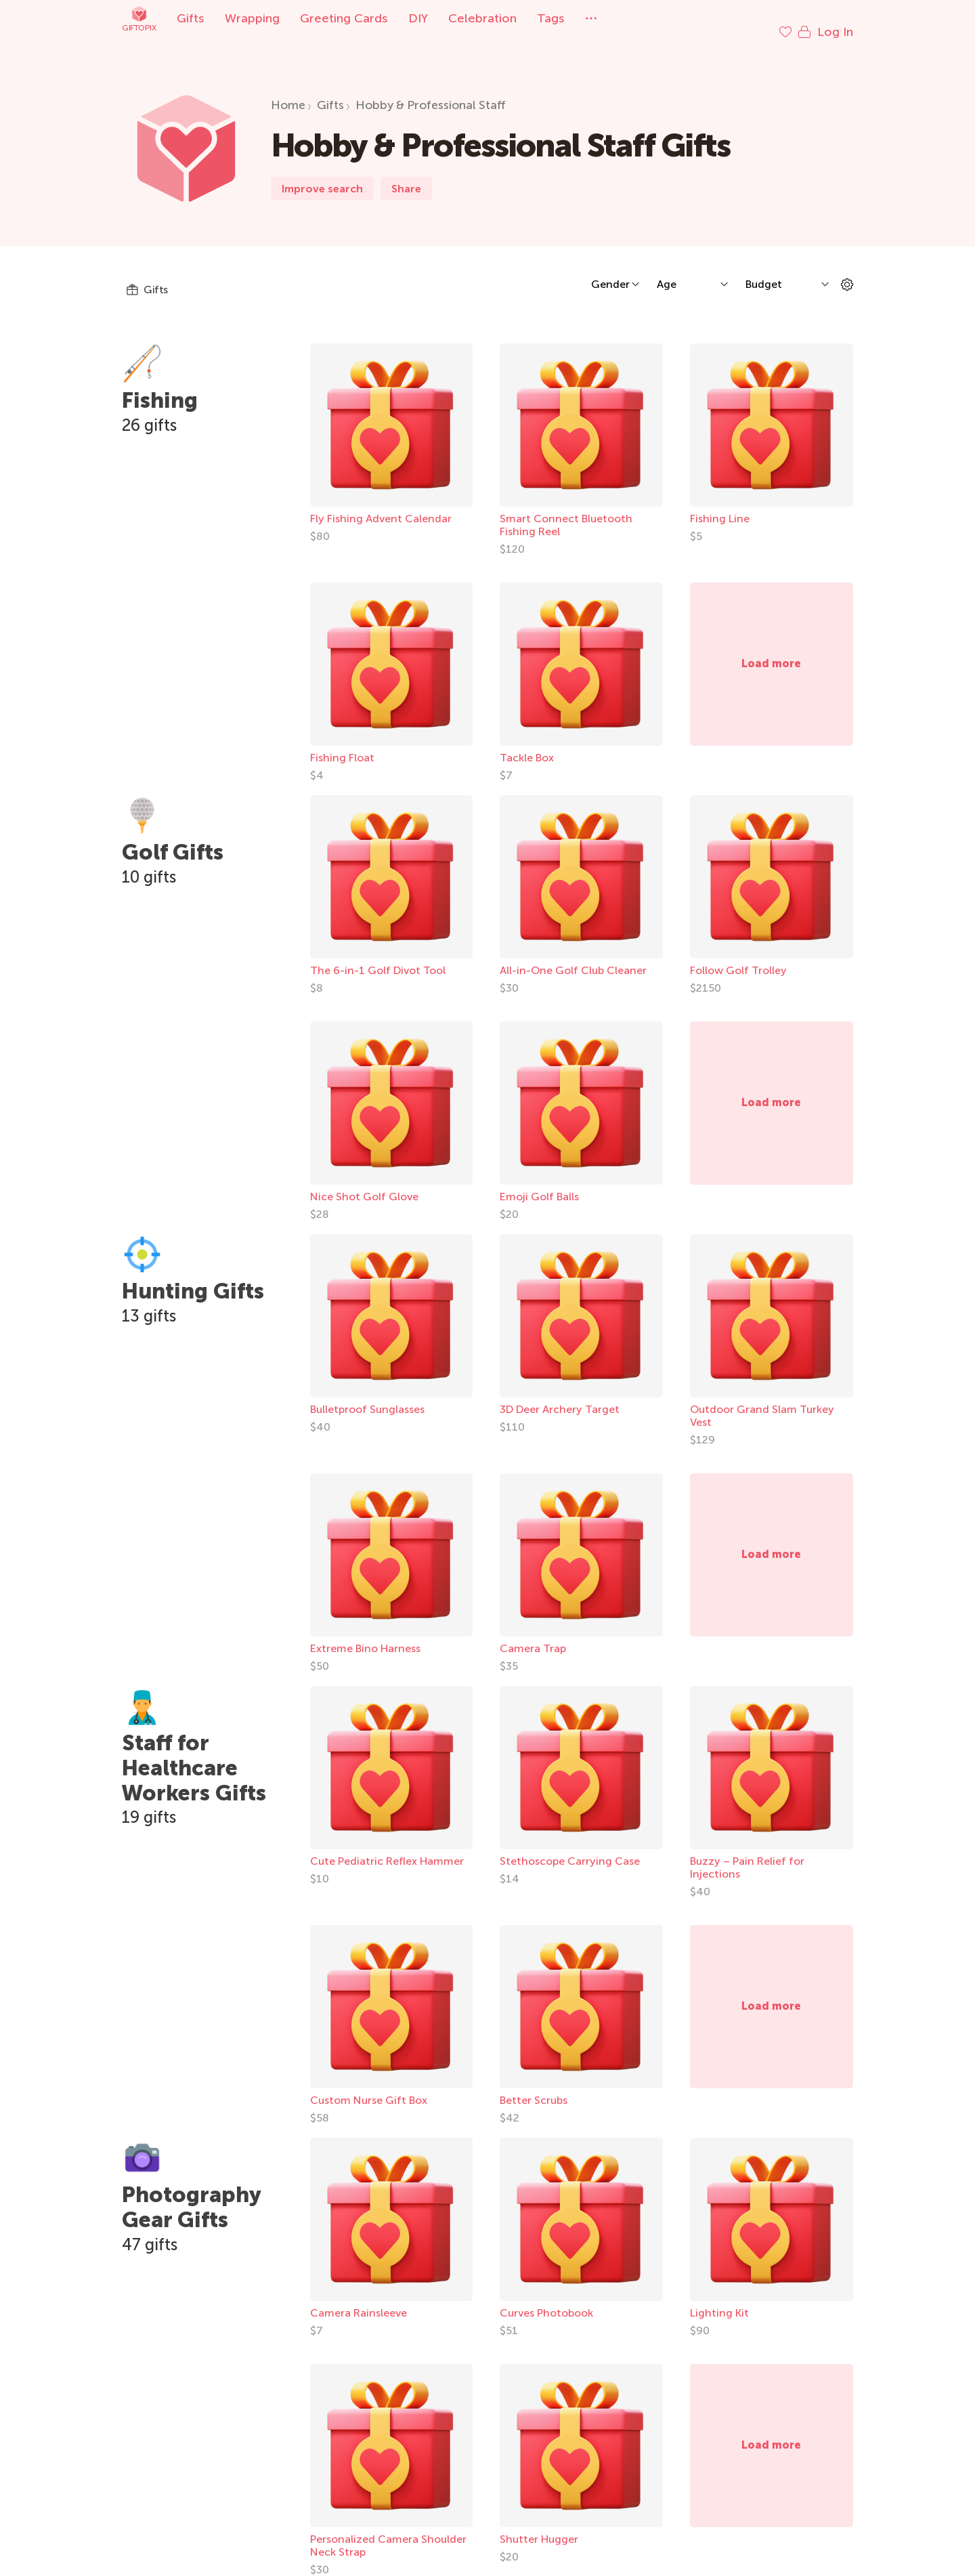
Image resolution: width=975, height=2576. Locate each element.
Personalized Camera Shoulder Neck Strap (388, 2532)
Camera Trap (533, 1634)
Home (288, 91)
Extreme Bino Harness (365, 1634)
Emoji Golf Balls (539, 1183)
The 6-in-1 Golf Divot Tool (378, 956)
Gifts (190, 18)
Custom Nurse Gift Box (368, 2086)
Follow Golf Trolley (738, 956)
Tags (551, 18)
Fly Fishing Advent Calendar (381, 505)
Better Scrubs (533, 2086)
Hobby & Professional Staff (430, 91)
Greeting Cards (344, 18)
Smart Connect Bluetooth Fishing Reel (566, 511)
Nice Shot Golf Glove (364, 1183)
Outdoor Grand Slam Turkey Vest (762, 1402)
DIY (418, 18)
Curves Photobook (546, 2299)
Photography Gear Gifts (191, 2193)
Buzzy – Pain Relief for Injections (747, 1854)
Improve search (322, 175)
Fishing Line (720, 505)
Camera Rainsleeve (358, 2299)
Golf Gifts (172, 838)
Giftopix (139, 19)
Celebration (482, 18)
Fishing (160, 387)
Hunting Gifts (193, 1277)
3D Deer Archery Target (560, 1395)
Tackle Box (527, 744)
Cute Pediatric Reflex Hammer (387, 1847)
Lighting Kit (719, 2299)
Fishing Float (342, 744)
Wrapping (252, 18)
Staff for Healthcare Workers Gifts (194, 1754)
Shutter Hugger (539, 2525)
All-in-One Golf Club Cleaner (573, 956)
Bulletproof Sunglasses (367, 1395)
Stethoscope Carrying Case (570, 1847)
